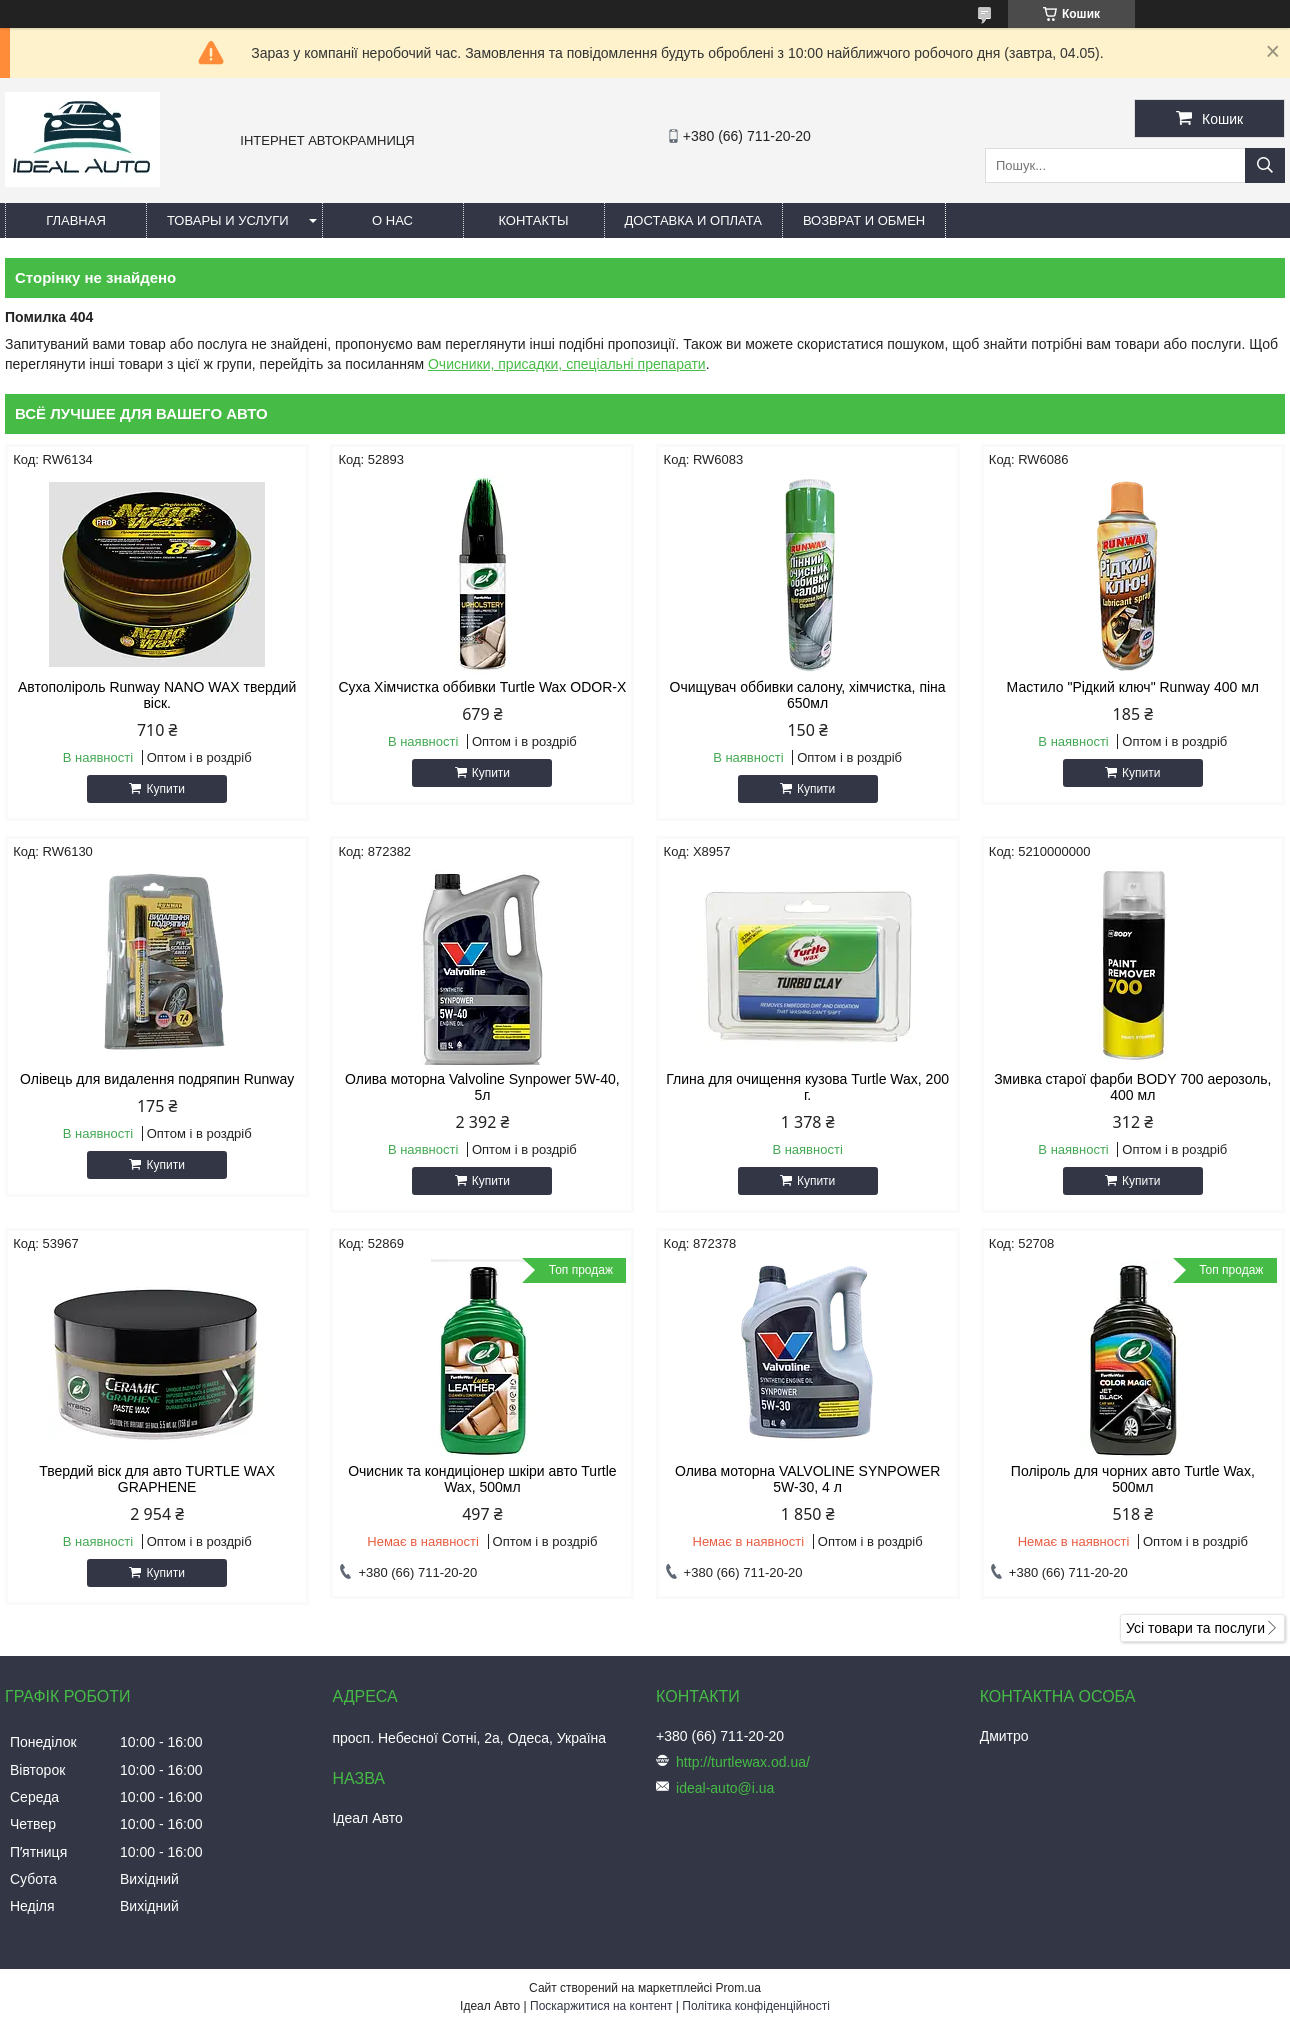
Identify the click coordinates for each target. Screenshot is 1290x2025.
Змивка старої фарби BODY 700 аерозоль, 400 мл (1132, 1087)
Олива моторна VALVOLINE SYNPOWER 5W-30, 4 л (807, 1479)
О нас (392, 220)
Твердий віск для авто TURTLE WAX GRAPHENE (157, 1479)
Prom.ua (738, 1988)
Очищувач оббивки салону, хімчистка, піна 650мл (808, 695)
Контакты (533, 220)
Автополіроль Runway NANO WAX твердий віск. (157, 695)
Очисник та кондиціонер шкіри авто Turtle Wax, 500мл (482, 1479)
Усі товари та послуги (1195, 1628)
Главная (76, 220)
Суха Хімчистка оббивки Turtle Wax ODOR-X (482, 687)
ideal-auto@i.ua (725, 1788)
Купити (165, 789)
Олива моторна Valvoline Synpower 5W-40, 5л (482, 1087)
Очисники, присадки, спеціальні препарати (567, 364)
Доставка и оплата (693, 220)
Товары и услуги (228, 220)
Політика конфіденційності (756, 2006)
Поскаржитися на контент (601, 2006)
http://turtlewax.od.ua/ (743, 1762)
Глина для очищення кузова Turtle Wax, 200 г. (807, 1087)
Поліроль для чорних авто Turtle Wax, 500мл (1133, 1479)
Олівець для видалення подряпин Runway (157, 1079)
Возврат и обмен (864, 220)
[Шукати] (1265, 165)
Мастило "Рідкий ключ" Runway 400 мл (1133, 687)
